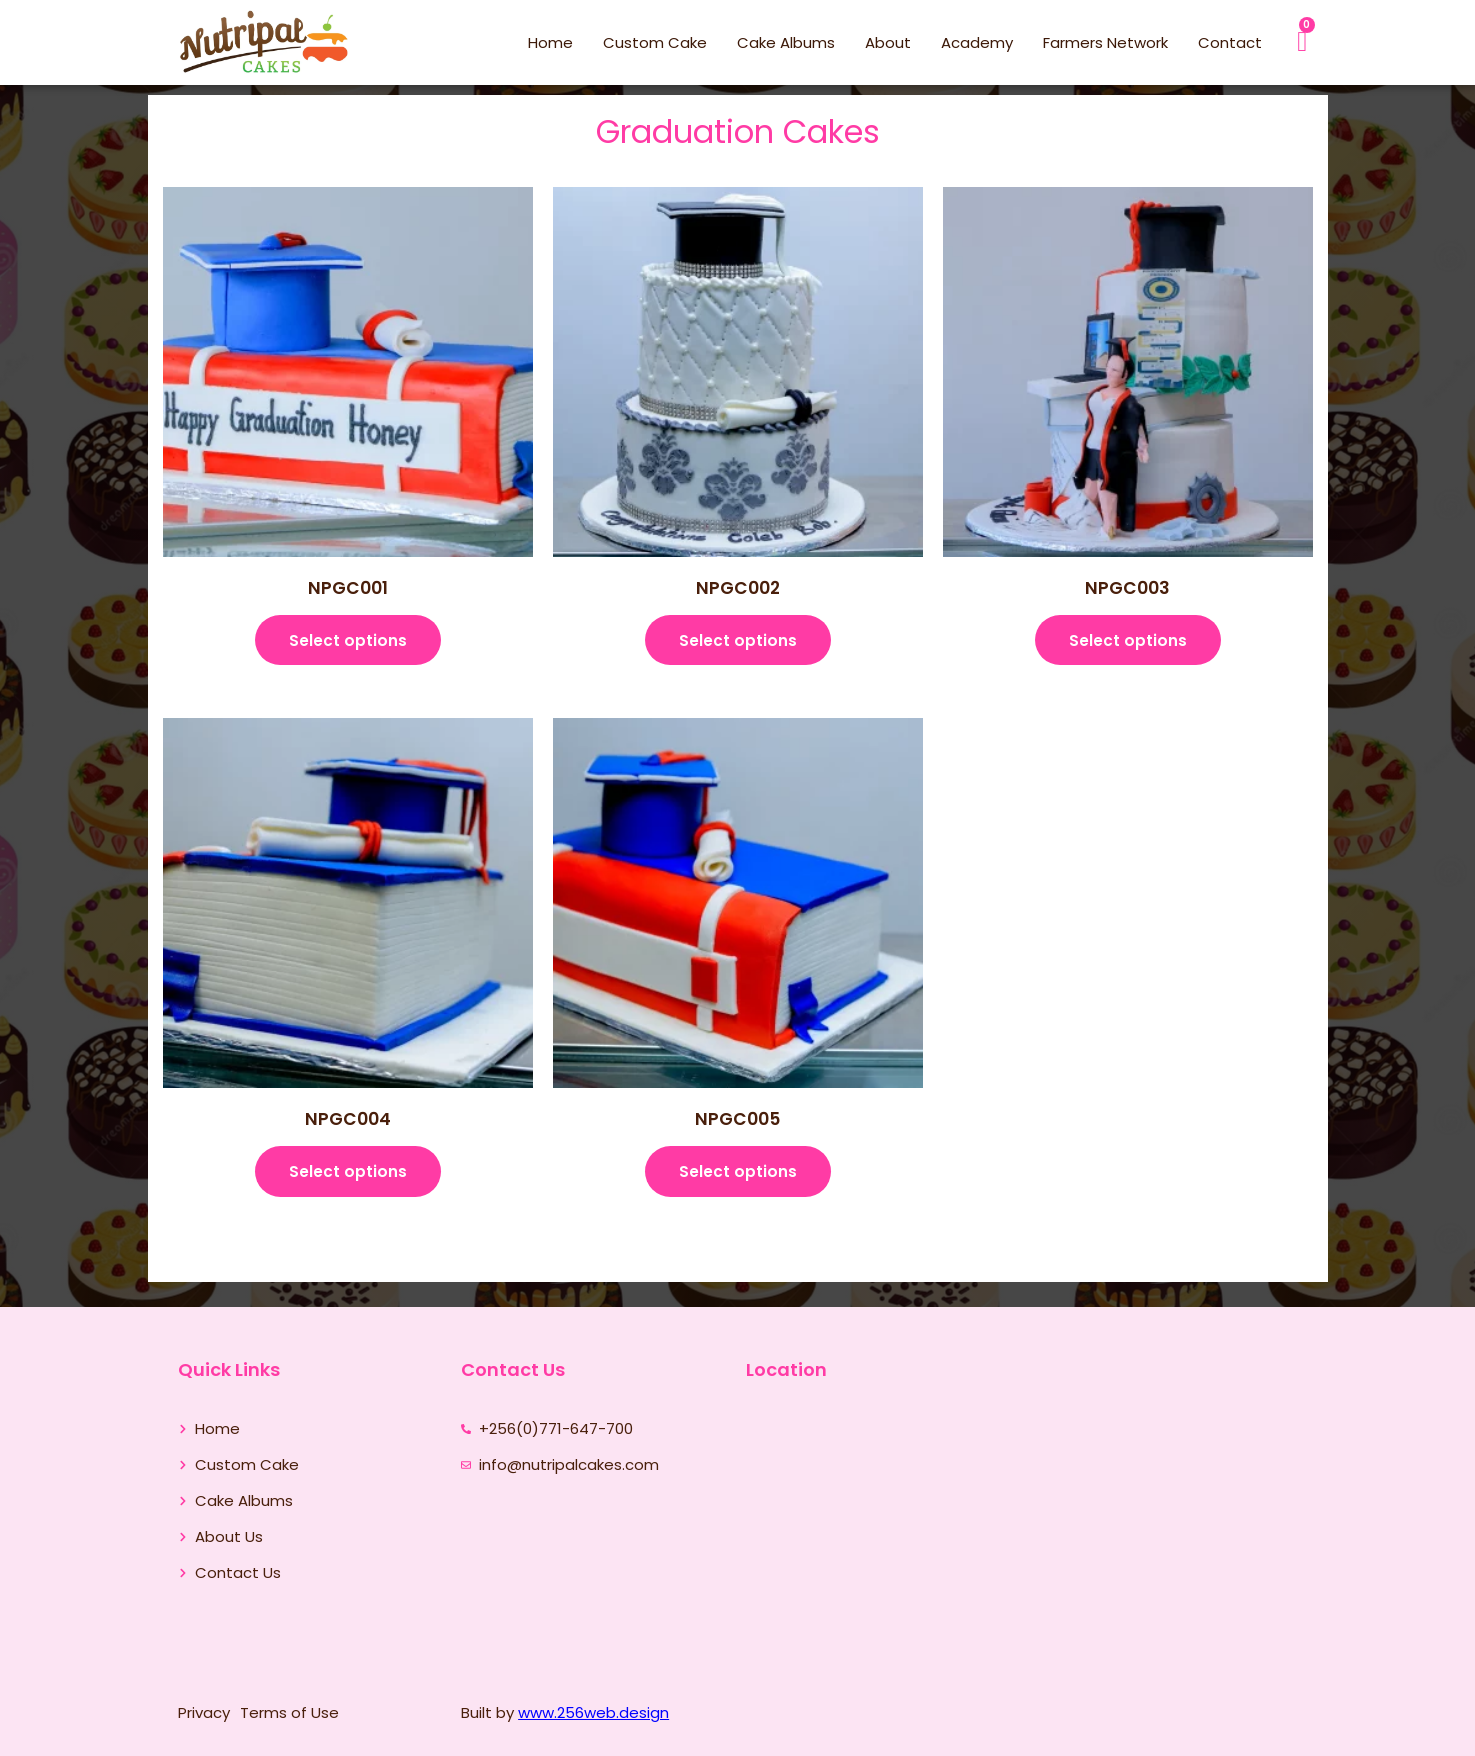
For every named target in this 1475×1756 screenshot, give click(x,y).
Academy (977, 42)
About (888, 42)
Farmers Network (1105, 42)
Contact (1230, 42)
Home (550, 42)
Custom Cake (655, 42)
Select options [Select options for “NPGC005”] (738, 1182)
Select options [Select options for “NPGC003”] (1128, 644)
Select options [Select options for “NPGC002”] (738, 644)
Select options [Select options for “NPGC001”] (348, 644)
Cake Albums (786, 42)
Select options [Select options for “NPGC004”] (348, 1182)
